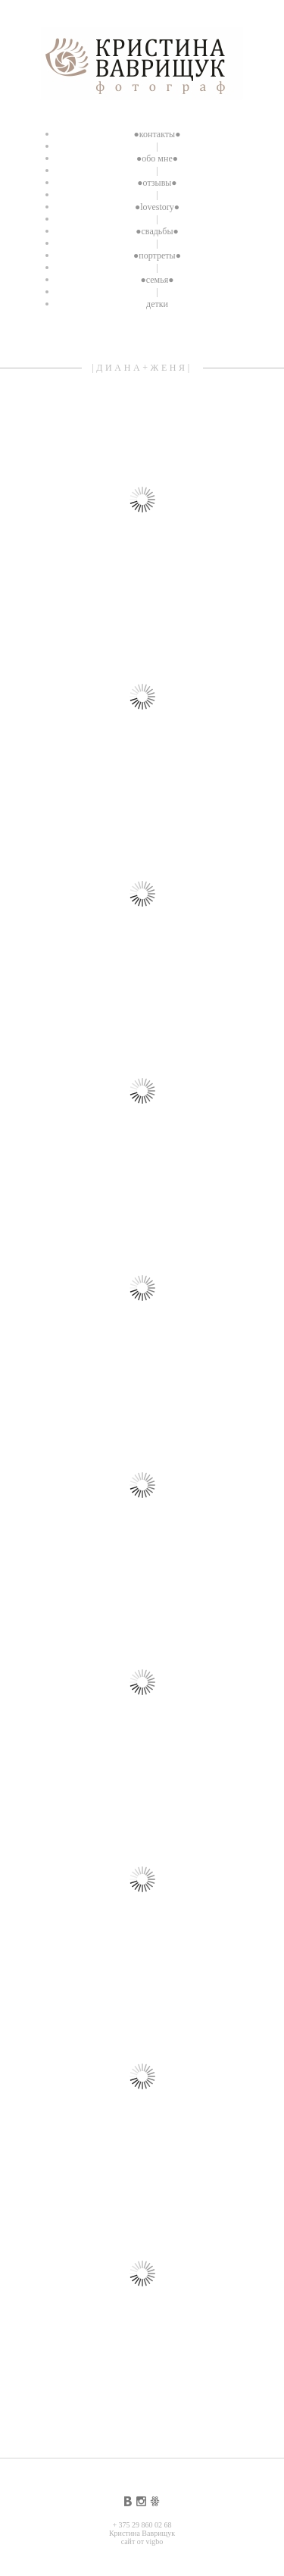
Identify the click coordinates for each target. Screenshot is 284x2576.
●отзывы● (156, 182)
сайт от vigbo (142, 2541)
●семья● (157, 279)
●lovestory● (157, 207)
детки (157, 304)
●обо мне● (157, 158)
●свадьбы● (157, 231)
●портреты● (157, 255)
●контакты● (157, 134)
